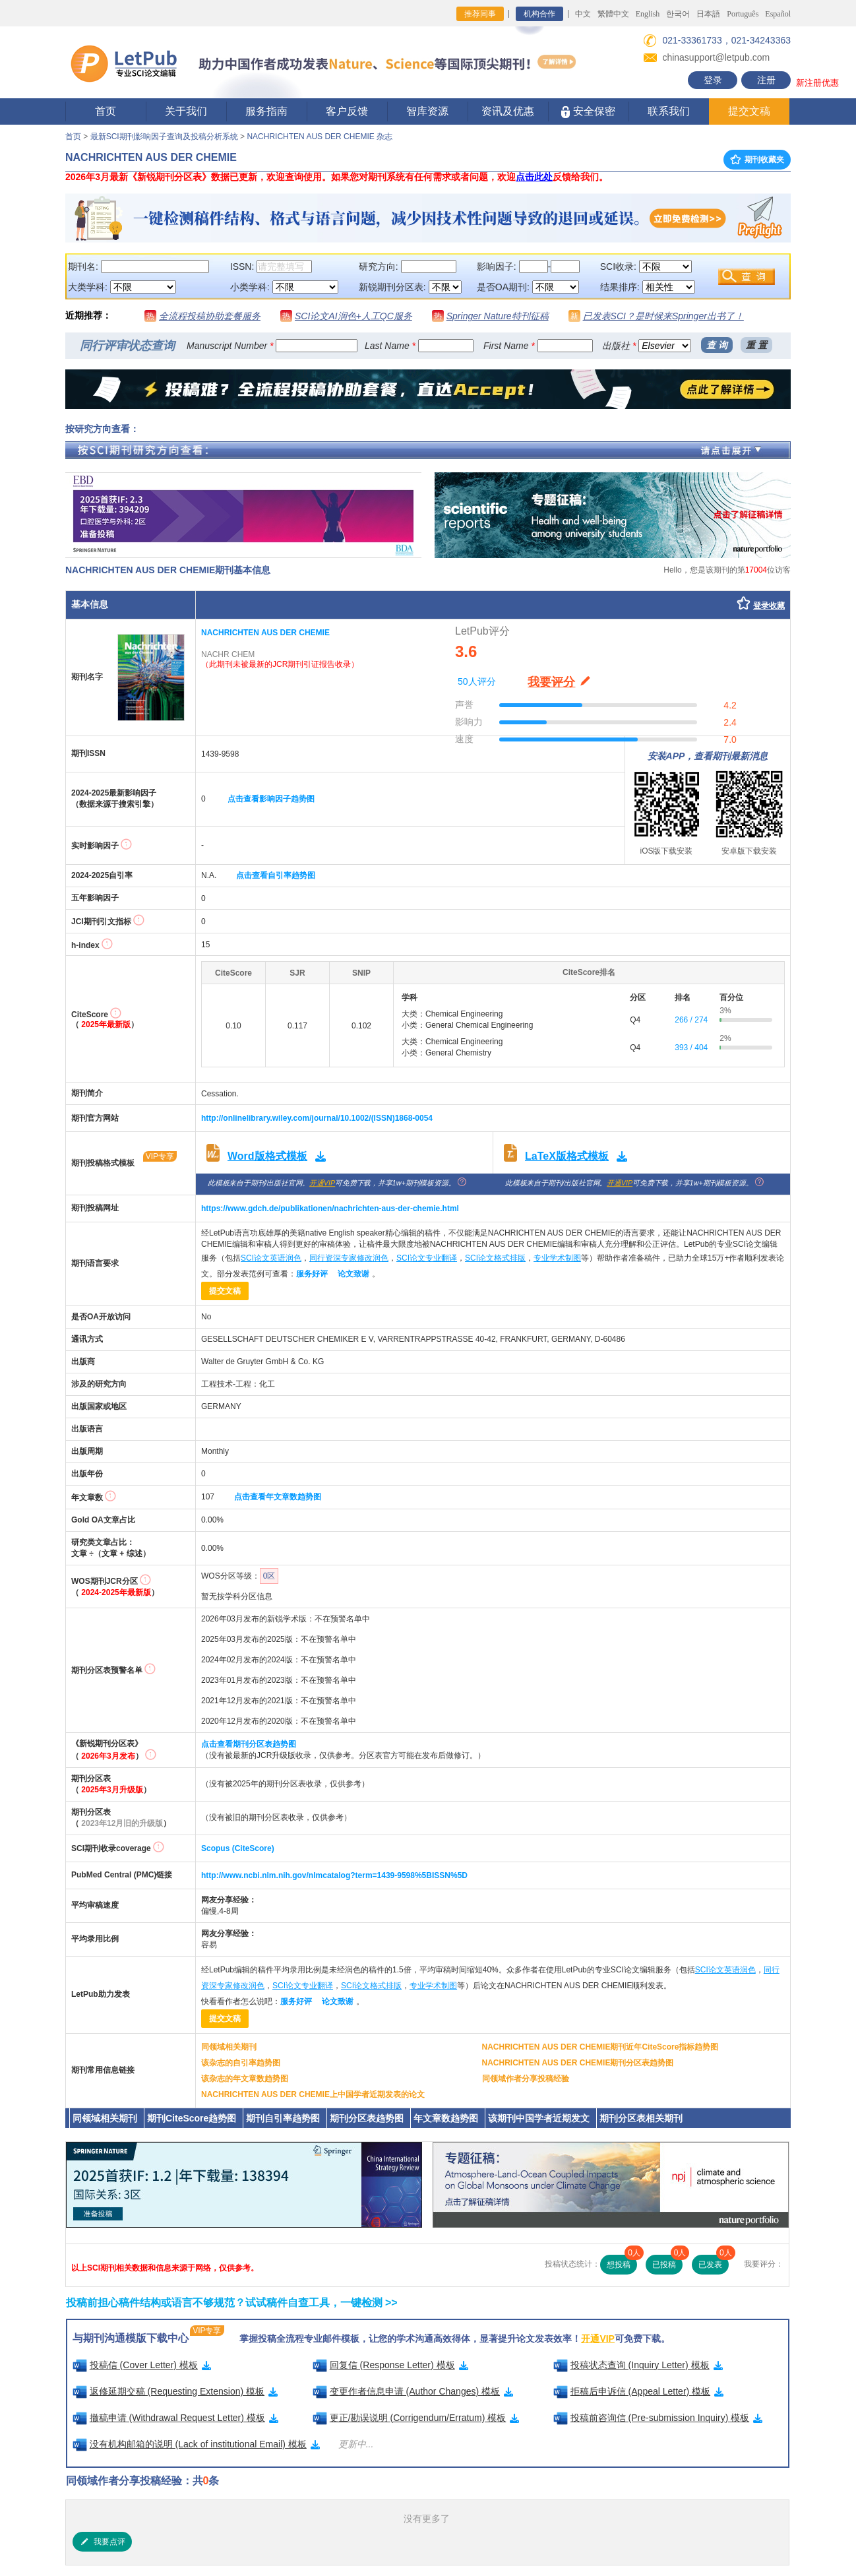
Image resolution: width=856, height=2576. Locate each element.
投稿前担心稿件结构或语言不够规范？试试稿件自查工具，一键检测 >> (232, 2302)
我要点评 (102, 2541)
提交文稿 (749, 111)
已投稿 (667, 2262)
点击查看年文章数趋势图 (277, 1496)
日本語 (708, 13)
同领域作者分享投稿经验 (525, 2078)
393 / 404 (691, 1047)
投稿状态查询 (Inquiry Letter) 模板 (638, 2365)
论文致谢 (353, 1273)
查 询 (716, 345)
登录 (713, 80)
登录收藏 (769, 605)
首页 (105, 111)
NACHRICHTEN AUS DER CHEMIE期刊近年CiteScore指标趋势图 (600, 2047)
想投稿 (622, 2262)
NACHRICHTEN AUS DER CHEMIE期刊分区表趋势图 (578, 2062)
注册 (766, 80)
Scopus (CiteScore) (237, 1848)
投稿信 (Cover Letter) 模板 (142, 2365)
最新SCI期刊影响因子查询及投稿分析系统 (164, 136)
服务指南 (266, 111)
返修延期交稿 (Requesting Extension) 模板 (175, 2391)
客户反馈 (347, 111)
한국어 (678, 13)
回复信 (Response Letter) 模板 (390, 2365)
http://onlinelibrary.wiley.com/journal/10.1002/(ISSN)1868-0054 (317, 1118)
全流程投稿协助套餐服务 (209, 316)
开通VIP (322, 1183)
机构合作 (539, 13)
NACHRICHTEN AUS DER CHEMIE (265, 632)
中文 (583, 13)
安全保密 (588, 112)
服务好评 (312, 1273)
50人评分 (477, 681)
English (648, 13)
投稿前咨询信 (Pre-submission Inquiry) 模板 (658, 2417)
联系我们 (669, 111)
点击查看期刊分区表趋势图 (248, 1744)
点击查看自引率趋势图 (275, 875)
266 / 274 (691, 1019)
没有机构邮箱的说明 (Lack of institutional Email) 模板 (196, 2444)
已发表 (713, 2262)
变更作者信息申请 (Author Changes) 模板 (413, 2391)
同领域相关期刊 (229, 2047)
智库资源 (427, 111)
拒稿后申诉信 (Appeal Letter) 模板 (638, 2391)
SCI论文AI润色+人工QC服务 (353, 316)
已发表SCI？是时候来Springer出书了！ (663, 316)
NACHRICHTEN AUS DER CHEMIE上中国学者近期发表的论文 (313, 2094)
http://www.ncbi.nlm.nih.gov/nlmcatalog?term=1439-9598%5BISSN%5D (334, 1875)
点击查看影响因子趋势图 (271, 798)
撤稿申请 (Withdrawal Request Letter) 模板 (175, 2417)
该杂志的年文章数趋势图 (244, 2078)
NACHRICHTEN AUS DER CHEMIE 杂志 (319, 136)
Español (778, 13)
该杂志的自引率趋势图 (240, 2062)
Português (742, 13)
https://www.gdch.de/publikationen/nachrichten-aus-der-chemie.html (330, 1208)
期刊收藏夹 (757, 159)
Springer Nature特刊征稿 (497, 316)
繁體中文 (613, 13)
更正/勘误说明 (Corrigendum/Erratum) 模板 (416, 2417)
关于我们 (186, 111)
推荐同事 (480, 13)
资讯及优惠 (507, 111)
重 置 (756, 345)
